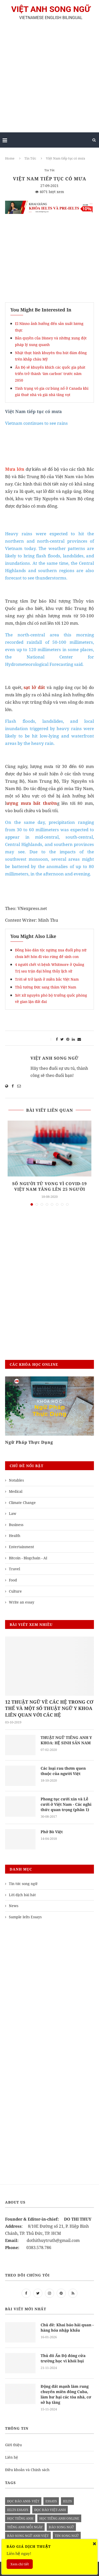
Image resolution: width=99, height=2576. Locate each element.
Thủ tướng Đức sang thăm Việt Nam (46, 987)
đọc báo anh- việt (23, 2501)
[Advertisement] (49, 78)
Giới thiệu (13, 2444)
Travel (14, 1568)
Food (13, 1580)
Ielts (67, 2501)
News (13, 1905)
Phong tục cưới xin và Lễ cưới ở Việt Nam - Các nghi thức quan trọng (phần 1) (66, 1804)
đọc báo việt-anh (50, 2509)
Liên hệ (11, 2457)
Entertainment (21, 1546)
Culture (15, 1591)
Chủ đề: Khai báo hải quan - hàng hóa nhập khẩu (67, 2327)
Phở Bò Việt (52, 1831)
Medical (15, 1491)
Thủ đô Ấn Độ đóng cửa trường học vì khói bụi (63, 2358)
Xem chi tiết (19, 2564)
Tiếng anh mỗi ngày (25, 2527)
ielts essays (17, 2509)
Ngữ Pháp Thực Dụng (29, 1442)
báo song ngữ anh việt (28, 2535)
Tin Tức (30, 158)
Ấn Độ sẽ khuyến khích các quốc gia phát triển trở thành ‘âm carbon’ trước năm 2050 (50, 374)
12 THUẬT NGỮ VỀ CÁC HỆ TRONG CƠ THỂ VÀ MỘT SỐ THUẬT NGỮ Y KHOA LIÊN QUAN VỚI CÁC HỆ (49, 1708)
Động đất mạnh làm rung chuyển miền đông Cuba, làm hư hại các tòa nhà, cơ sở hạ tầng (66, 2394)
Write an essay (21, 1602)
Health (14, 1535)
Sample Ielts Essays (25, 1916)
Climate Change (22, 1502)
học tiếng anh (20, 2518)
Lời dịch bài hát (22, 1894)
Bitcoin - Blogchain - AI (28, 1558)
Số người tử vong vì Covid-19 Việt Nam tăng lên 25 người (49, 1186)
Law (12, 1513)
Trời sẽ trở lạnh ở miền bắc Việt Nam (47, 979)
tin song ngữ (67, 2535)
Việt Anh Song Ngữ (54, 1058)
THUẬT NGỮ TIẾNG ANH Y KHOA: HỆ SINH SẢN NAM (66, 1740)
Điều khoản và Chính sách (27, 2469)
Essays (51, 2501)
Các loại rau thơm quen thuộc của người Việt (63, 1771)
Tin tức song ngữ (23, 1883)
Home (9, 158)
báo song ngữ (61, 2527)
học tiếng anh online (59, 2518)
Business (16, 1524)
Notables (16, 1480)
